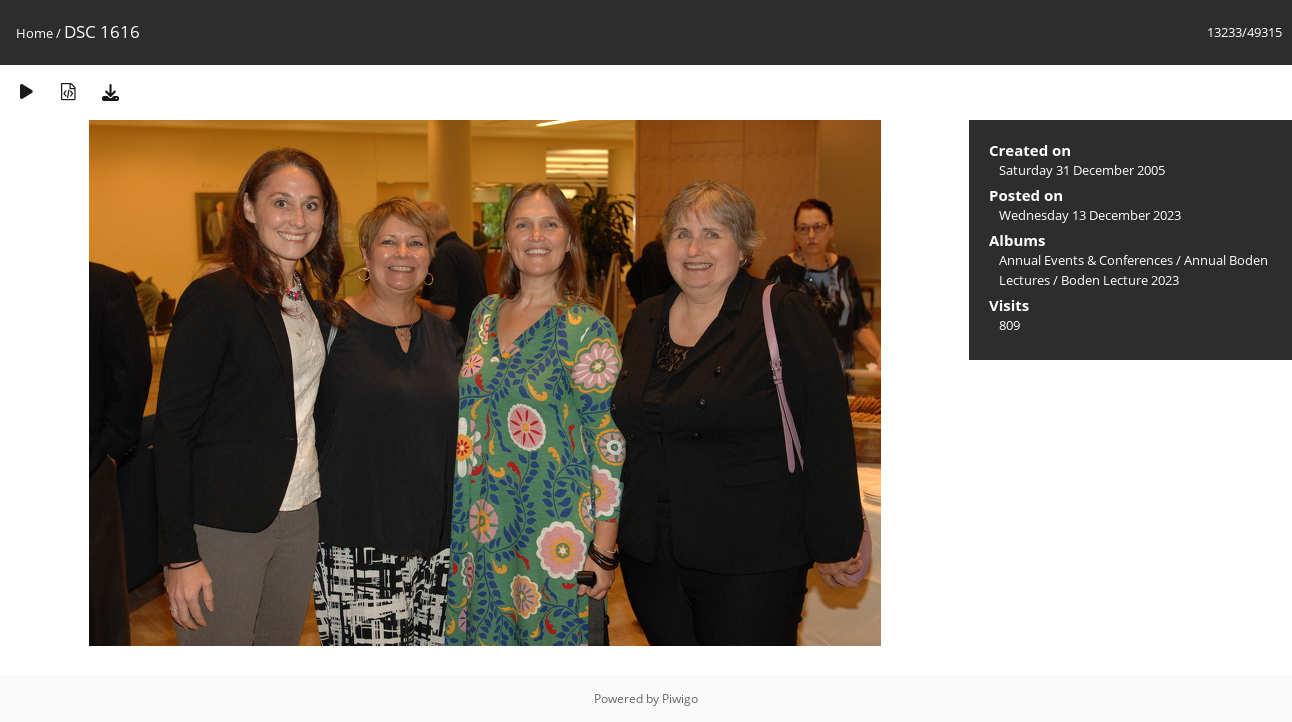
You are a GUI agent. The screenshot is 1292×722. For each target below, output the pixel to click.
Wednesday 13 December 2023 (1090, 215)
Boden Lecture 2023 (1120, 280)
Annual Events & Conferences (1086, 260)
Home (34, 33)
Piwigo (680, 698)
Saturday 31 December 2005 (1082, 170)
